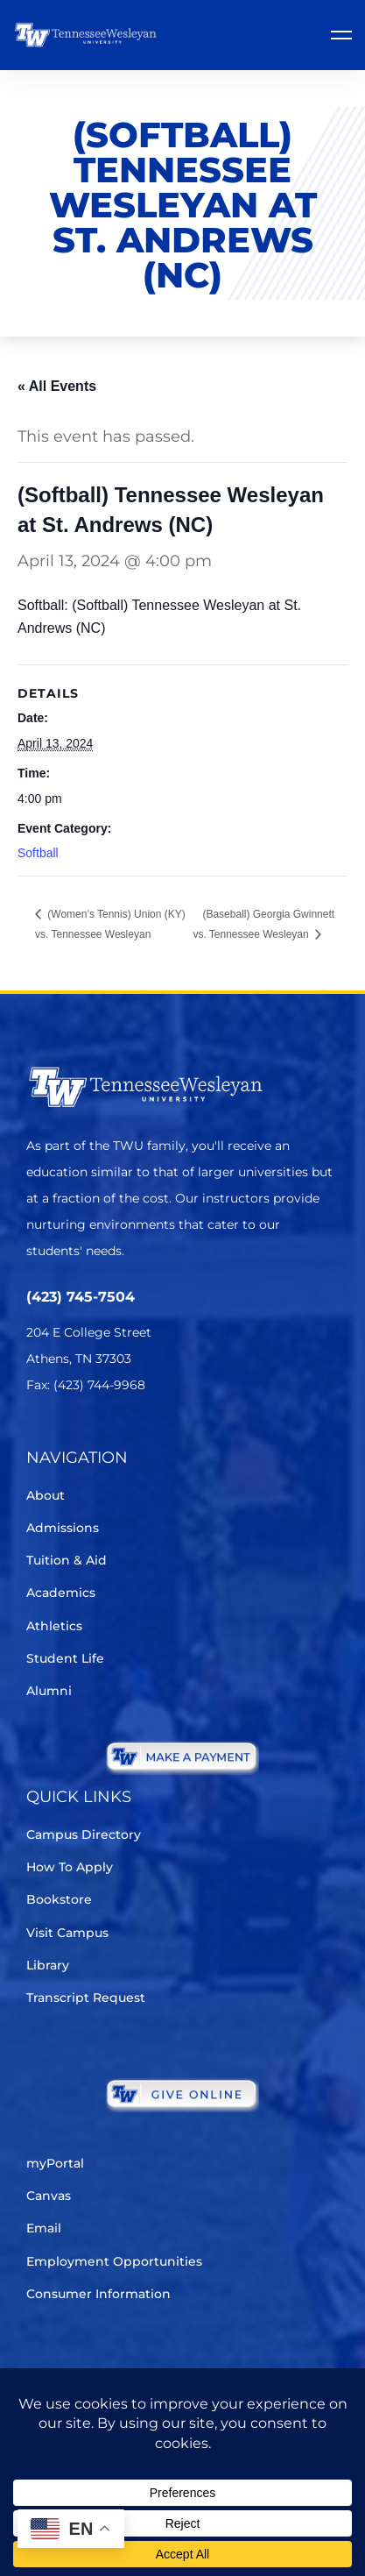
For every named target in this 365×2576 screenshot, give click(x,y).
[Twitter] (37, 1437)
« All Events (57, 386)
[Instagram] (135, 1437)
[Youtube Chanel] (184, 1437)
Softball (38, 853)
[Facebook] (86, 1437)
